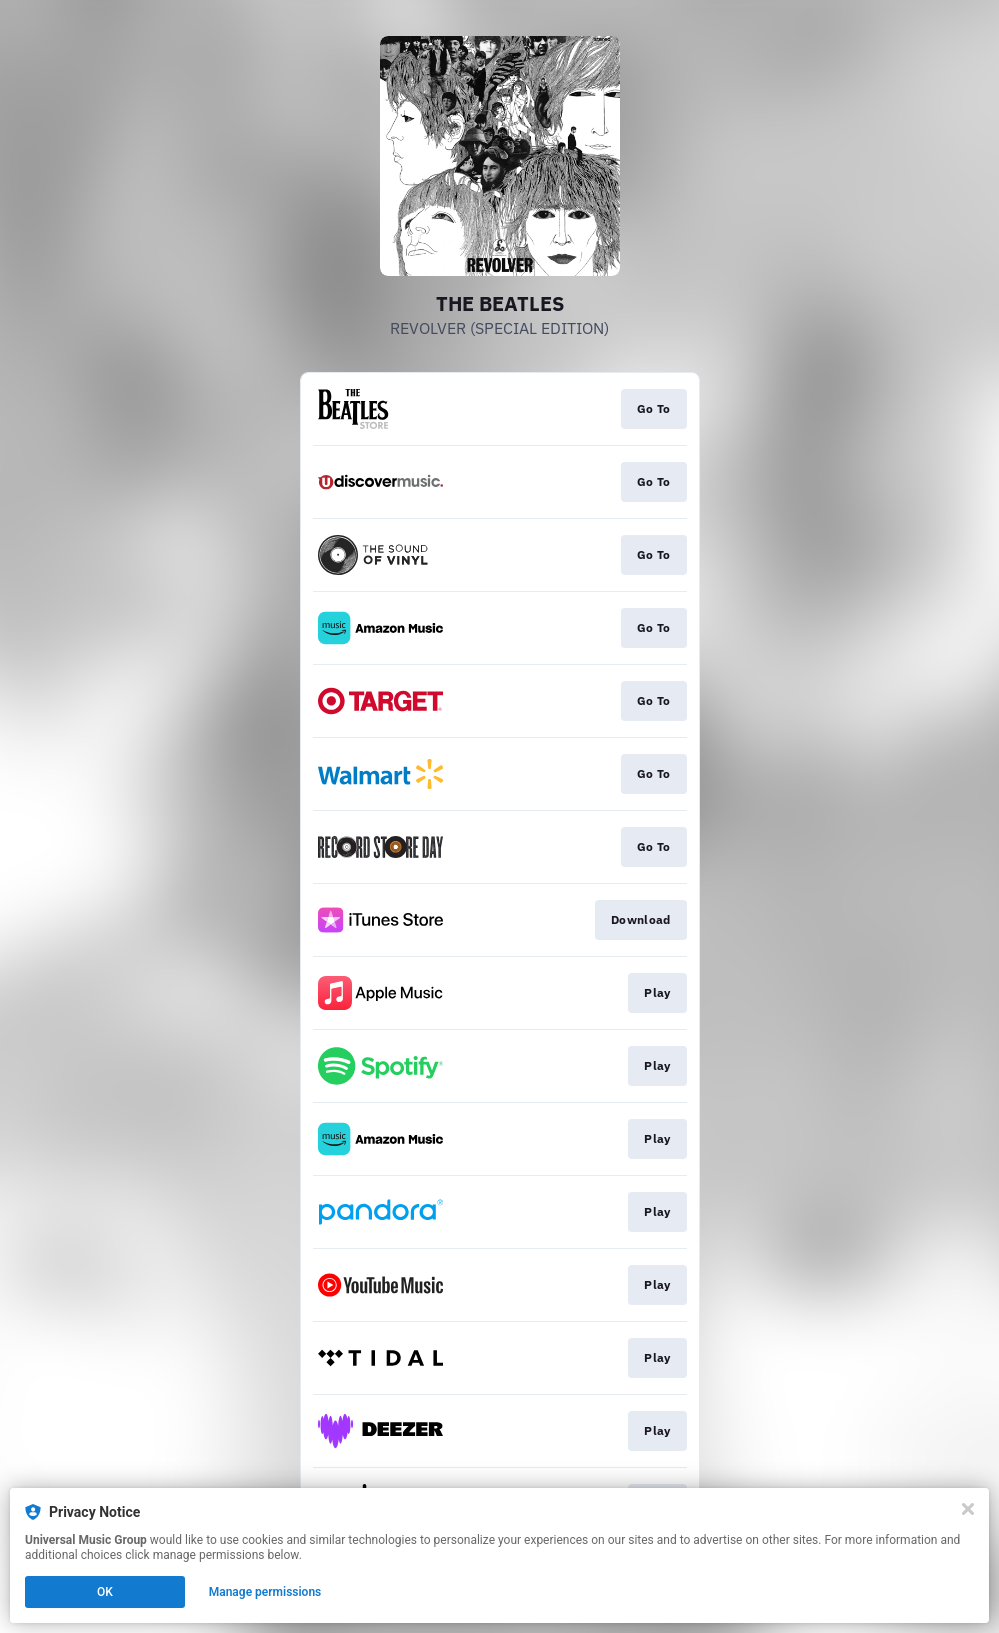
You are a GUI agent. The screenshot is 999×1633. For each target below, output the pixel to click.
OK (105, 1592)
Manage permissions (265, 1592)
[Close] (968, 1509)
